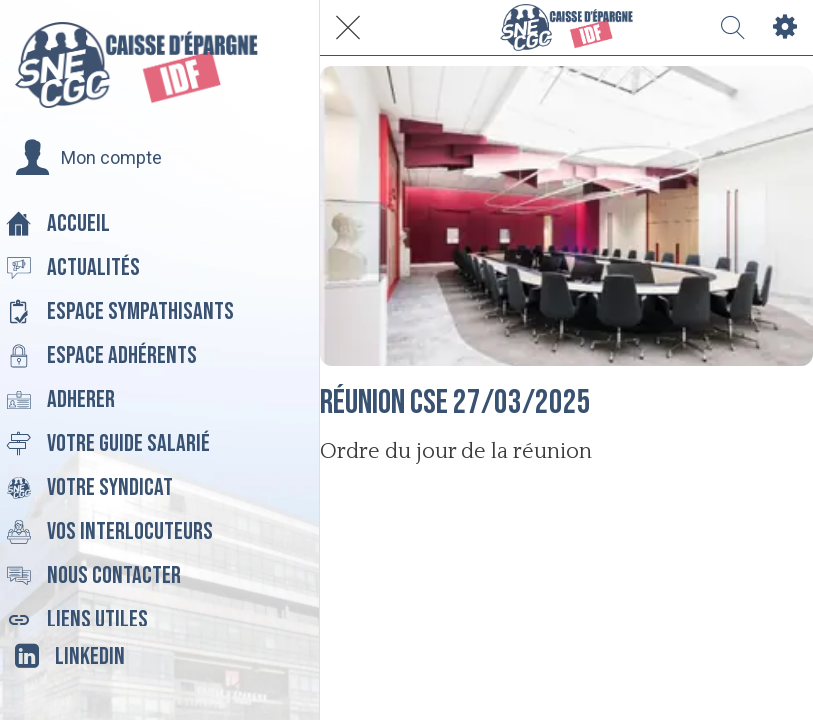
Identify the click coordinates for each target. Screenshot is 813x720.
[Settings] (785, 28)
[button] (88, 158)
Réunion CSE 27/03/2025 (455, 402)
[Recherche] (733, 28)
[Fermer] (348, 28)
